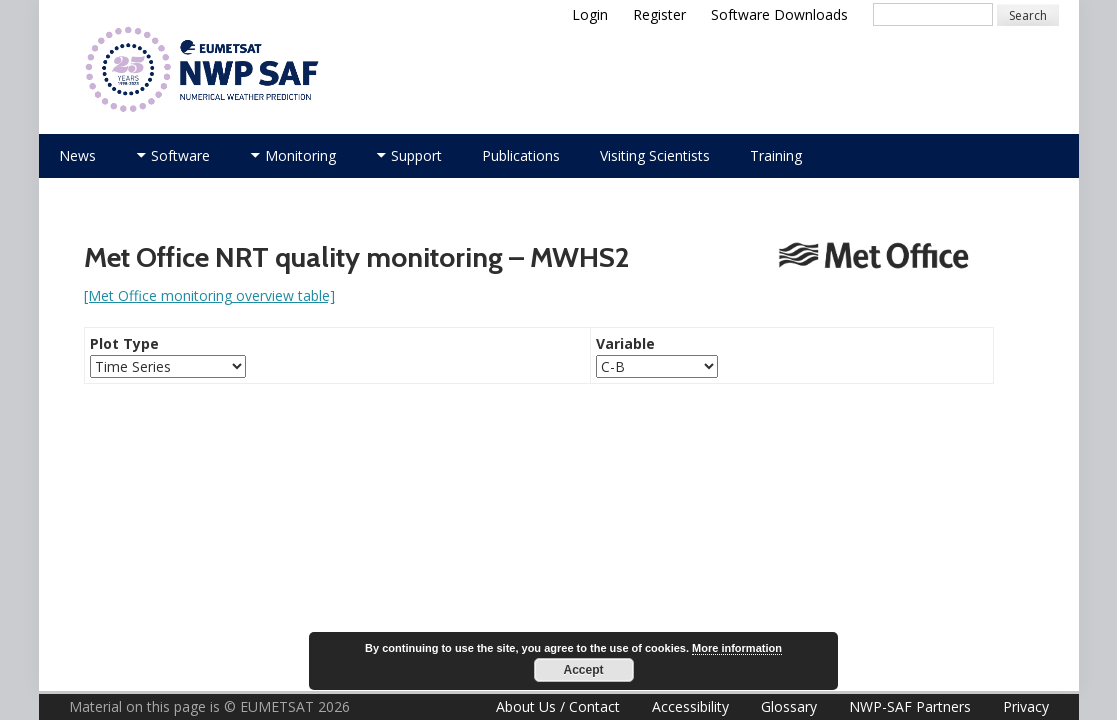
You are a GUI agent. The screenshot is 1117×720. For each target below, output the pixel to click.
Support (416, 155)
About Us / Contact (558, 706)
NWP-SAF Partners (910, 706)
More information (737, 648)
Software (180, 155)
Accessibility (690, 706)
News (77, 155)
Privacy (1026, 706)
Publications (521, 155)
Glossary (789, 706)
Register (659, 14)
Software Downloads (779, 14)
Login (590, 14)
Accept (583, 670)
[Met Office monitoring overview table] (209, 295)
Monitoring (300, 155)
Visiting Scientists (655, 155)
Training (776, 155)
